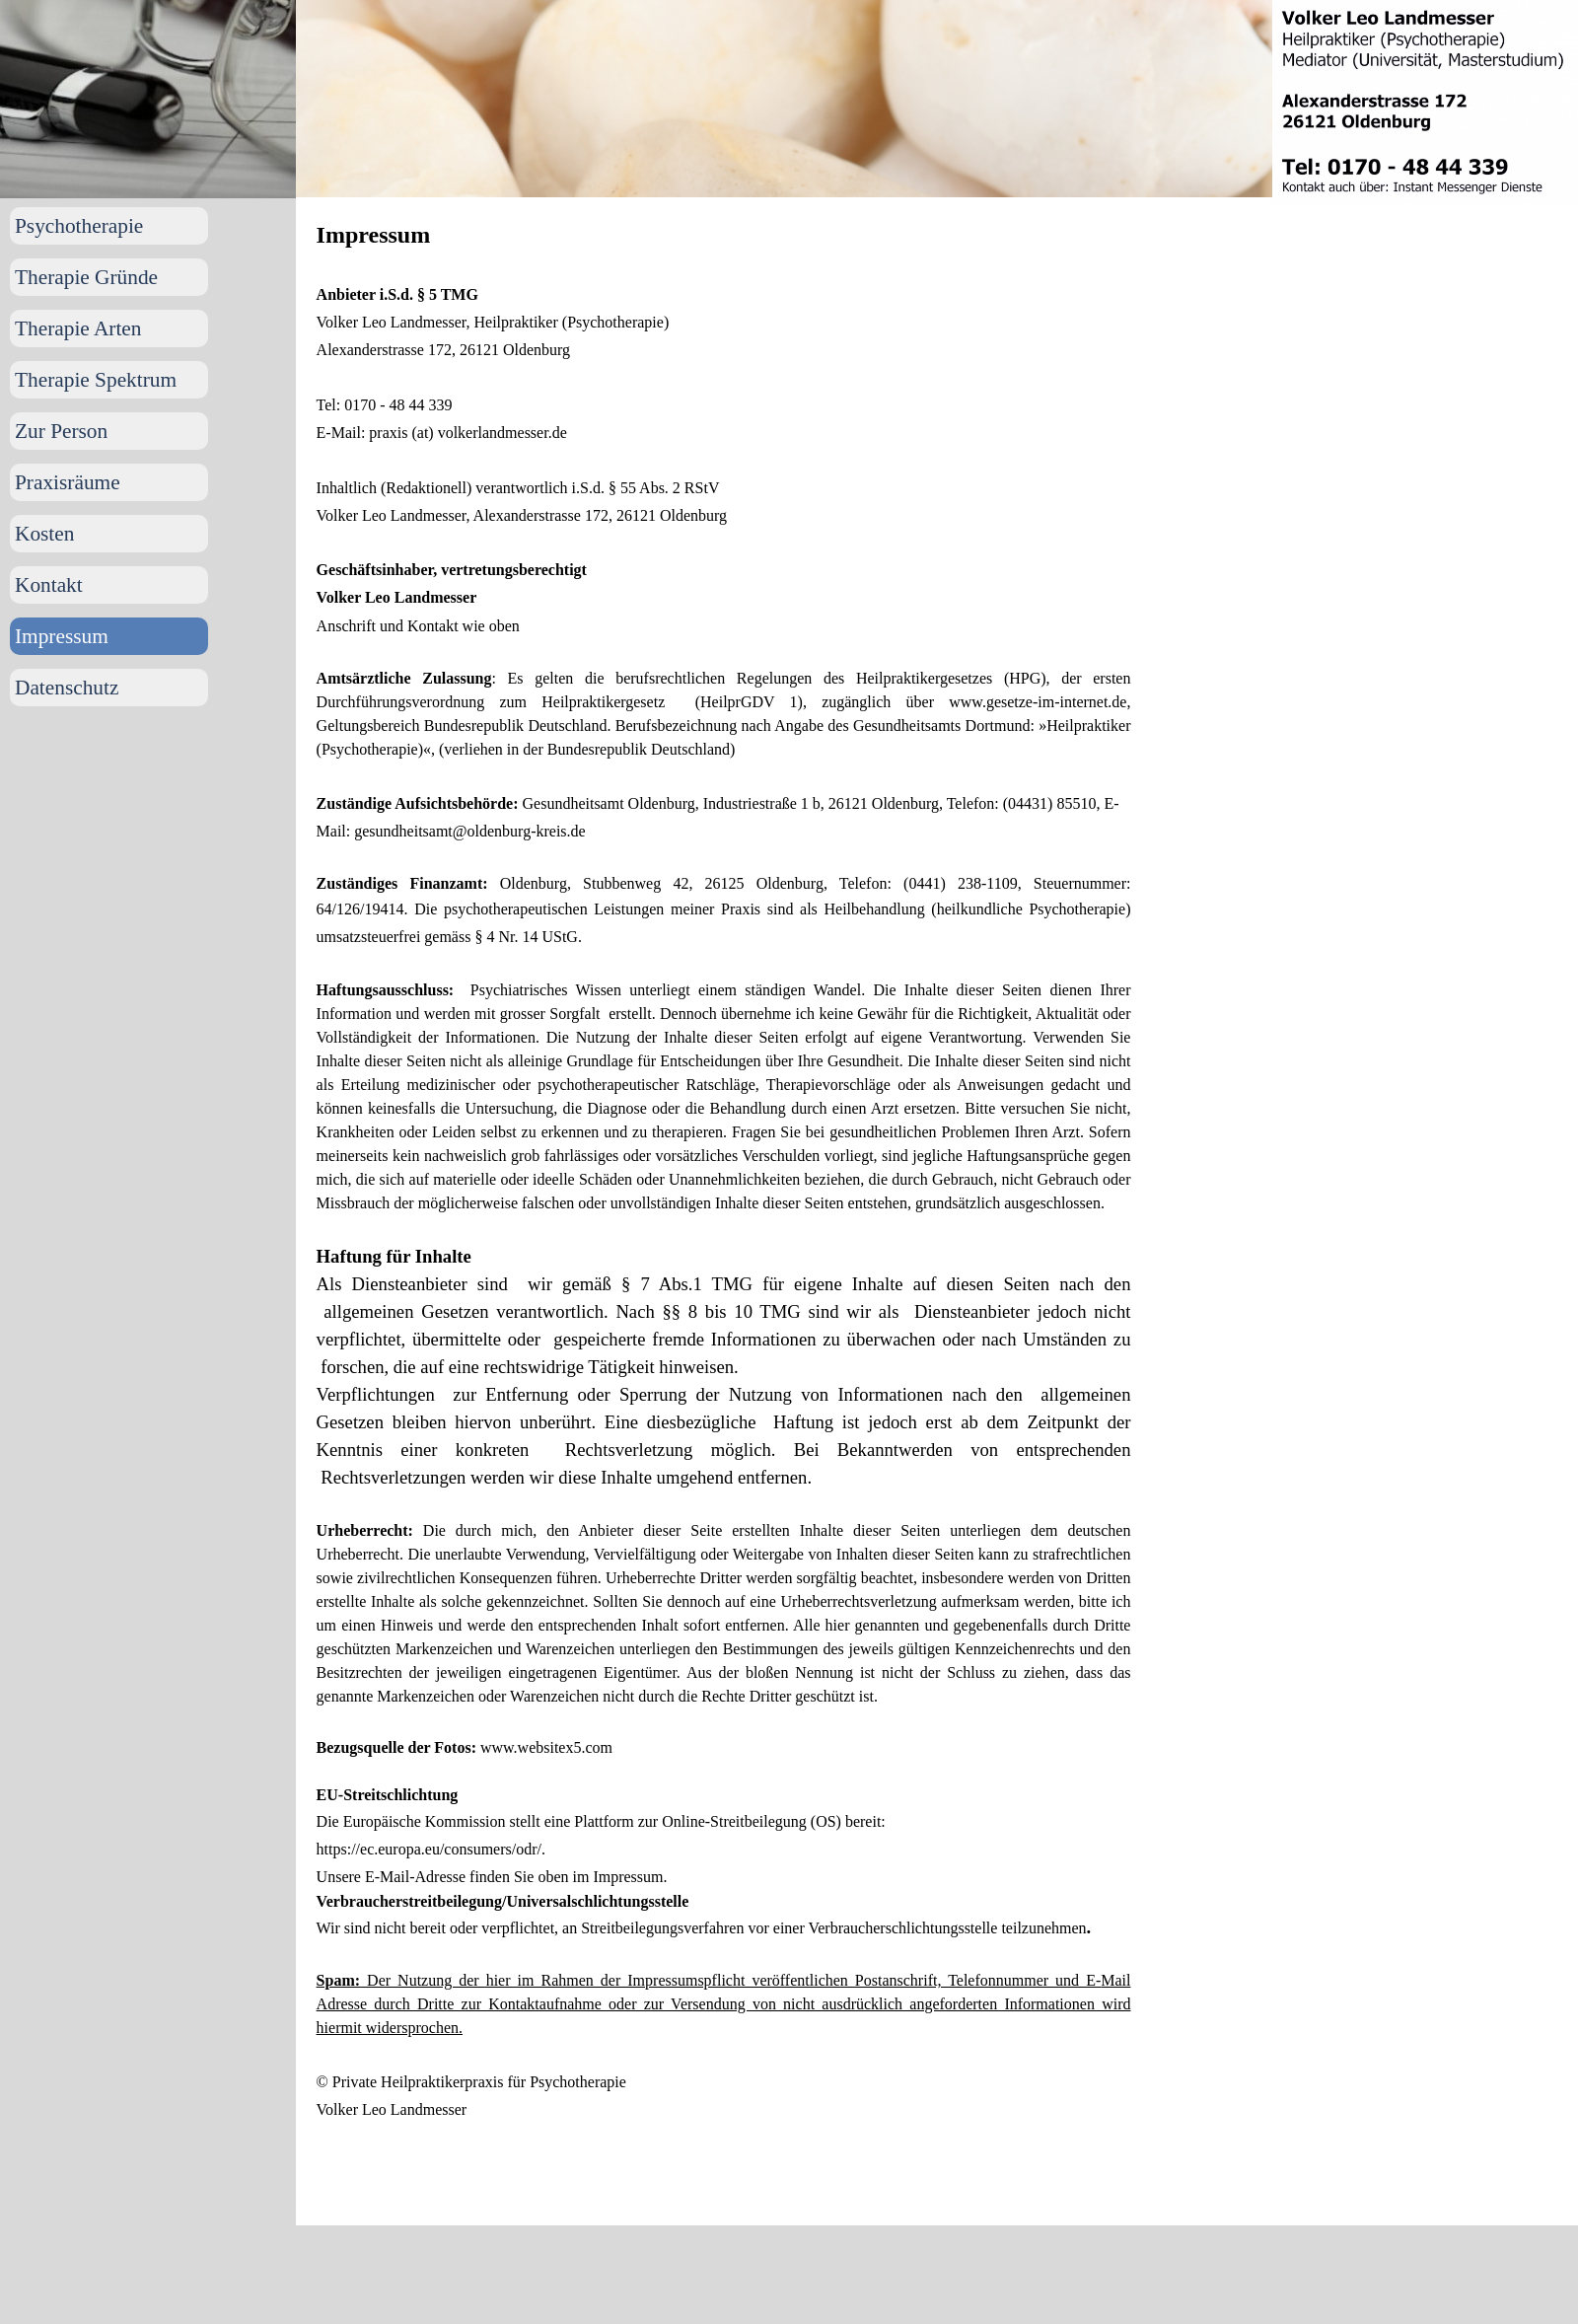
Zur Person (61, 431)
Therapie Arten (78, 328)
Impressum (61, 636)
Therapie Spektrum (96, 380)
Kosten (44, 533)
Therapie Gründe (86, 277)
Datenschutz (66, 687)
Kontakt (49, 585)
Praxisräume (67, 482)
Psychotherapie (79, 226)
